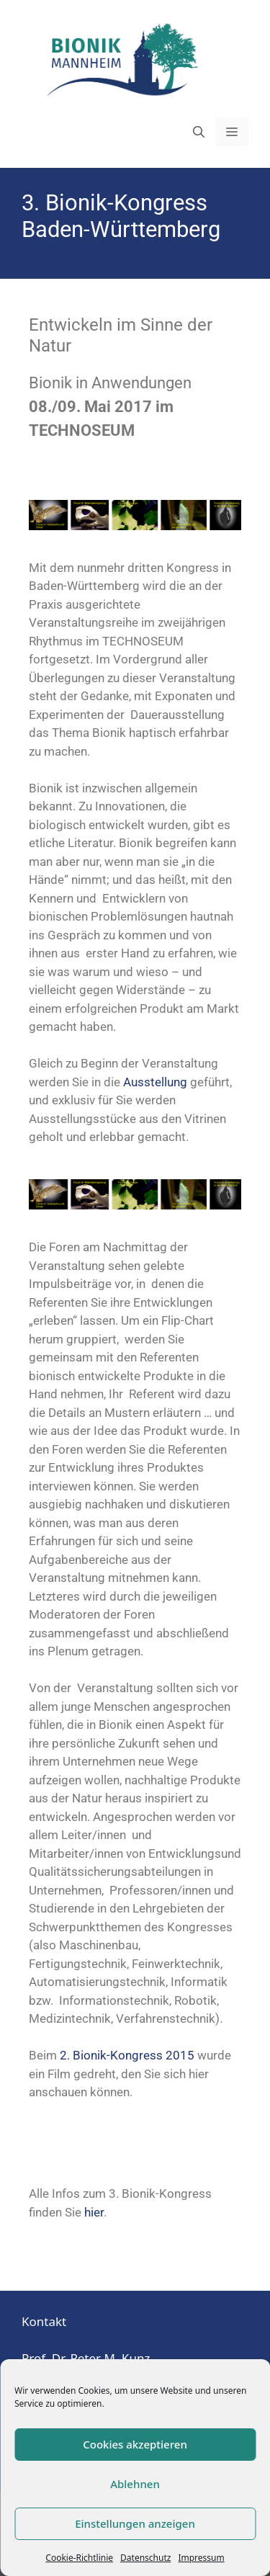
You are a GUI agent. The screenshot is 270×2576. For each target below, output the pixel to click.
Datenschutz (145, 2558)
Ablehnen (135, 2484)
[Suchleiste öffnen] (198, 131)
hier (94, 2212)
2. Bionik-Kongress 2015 (127, 2055)
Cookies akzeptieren (135, 2444)
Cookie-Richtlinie (79, 2558)
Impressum (201, 2558)
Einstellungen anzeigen (135, 2523)
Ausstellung (155, 1082)
